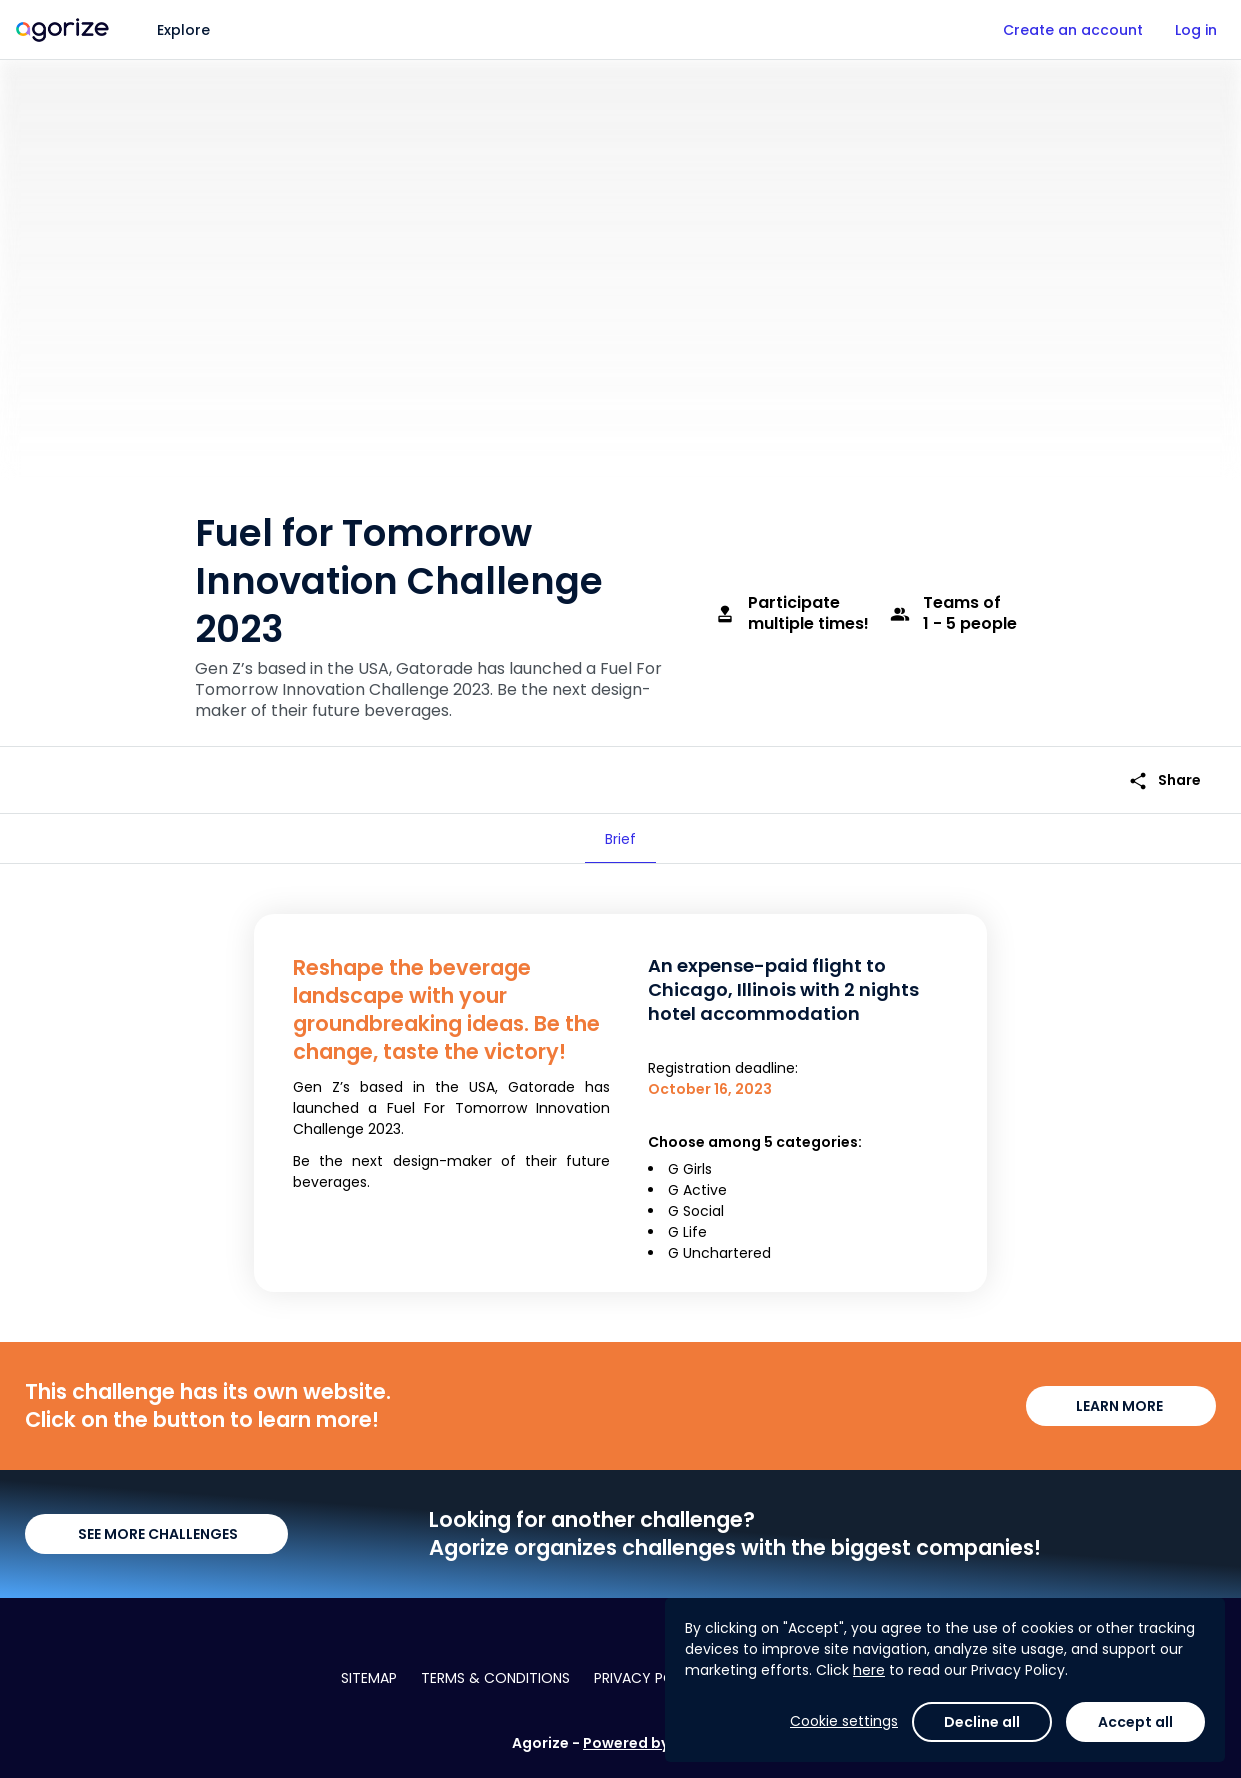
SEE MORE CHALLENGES (156, 1534)
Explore (183, 30)
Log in (1196, 30)
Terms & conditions (495, 1678)
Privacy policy (649, 1678)
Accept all (1135, 1722)
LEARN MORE (1121, 1406)
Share (1164, 780)
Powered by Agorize (656, 1743)
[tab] (620, 839)
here (869, 1670)
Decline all (982, 1722)
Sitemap (369, 1678)
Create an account (1073, 30)
